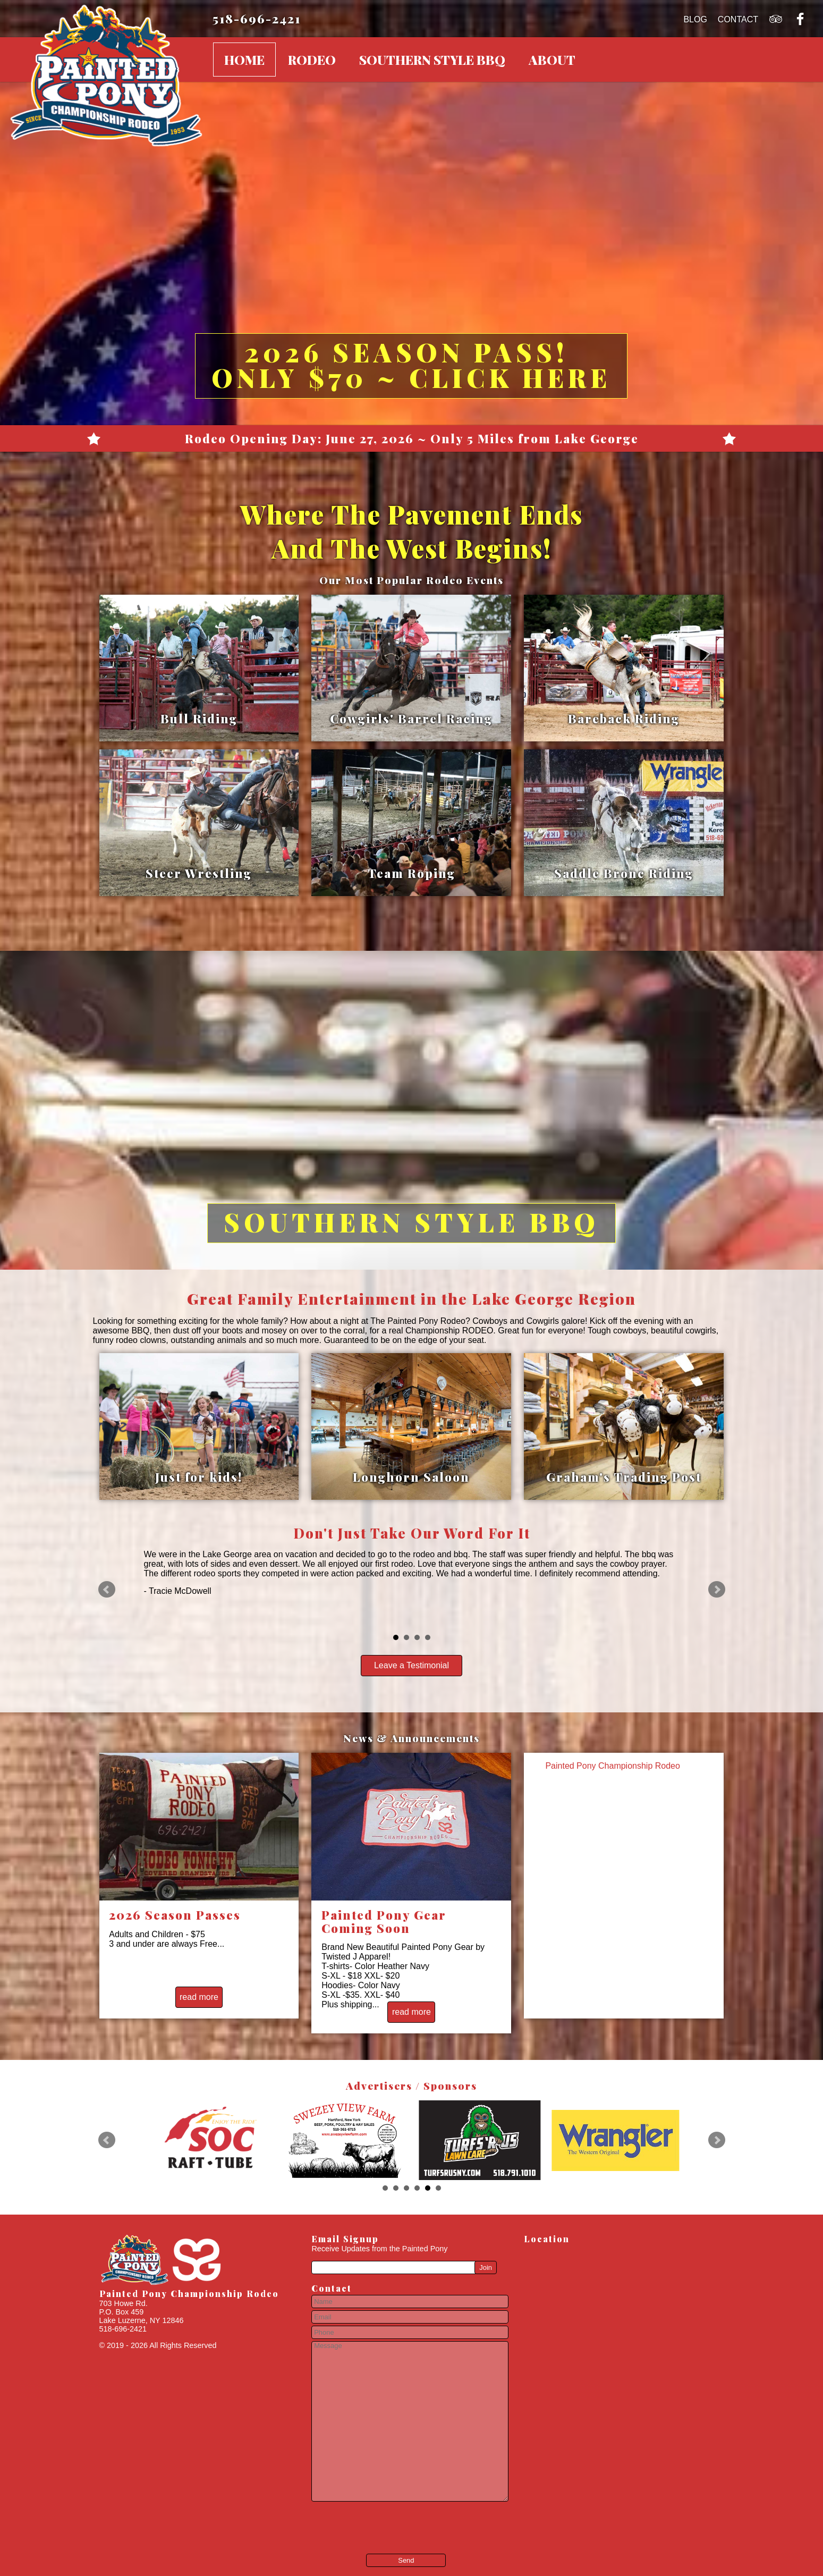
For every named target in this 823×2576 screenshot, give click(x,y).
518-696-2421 (257, 18)
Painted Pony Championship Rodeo (612, 1765)
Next (716, 1589)
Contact (738, 19)
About (552, 59)
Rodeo (312, 59)
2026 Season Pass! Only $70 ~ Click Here (411, 364)
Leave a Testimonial (411, 1665)
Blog (695, 19)
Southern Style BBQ (432, 59)
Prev (106, 1589)
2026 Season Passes (175, 1915)
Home (244, 59)
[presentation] (375, 2520)
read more (199, 1996)
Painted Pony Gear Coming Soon (383, 1921)
